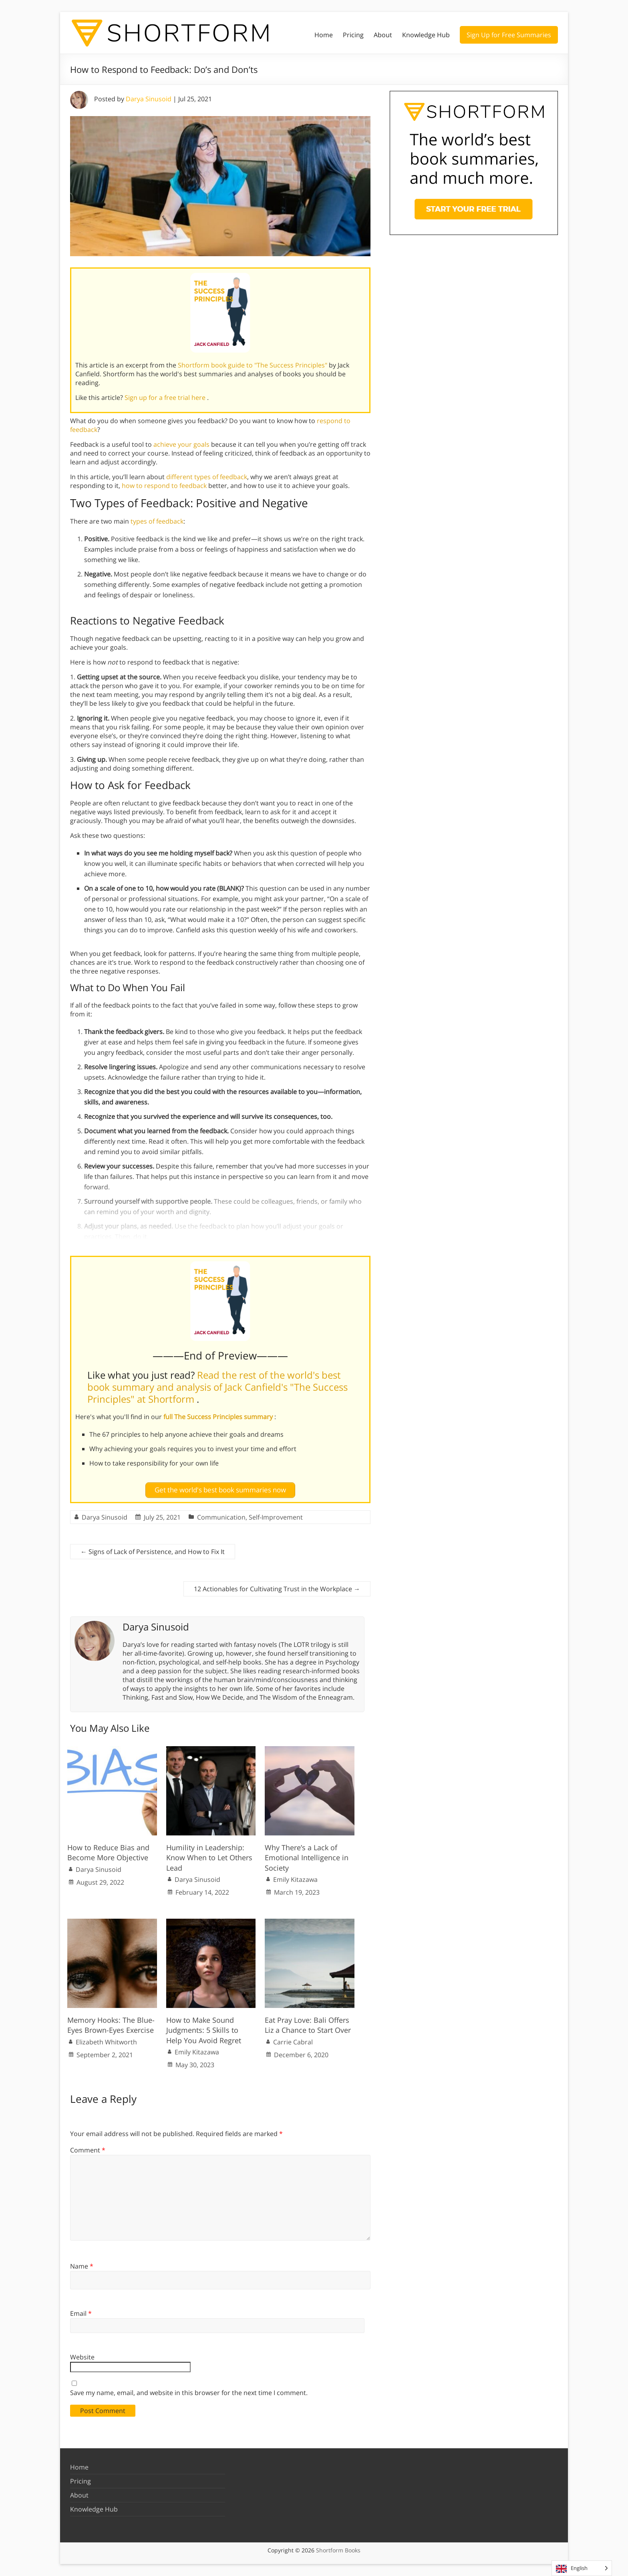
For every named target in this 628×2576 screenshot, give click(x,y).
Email (81, 2313)
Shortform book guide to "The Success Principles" (253, 365)
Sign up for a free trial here (166, 397)
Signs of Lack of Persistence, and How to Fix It (153, 1551)
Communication (221, 1516)
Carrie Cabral (293, 2041)
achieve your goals (181, 444)
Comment (87, 2150)
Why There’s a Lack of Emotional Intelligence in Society (306, 1857)
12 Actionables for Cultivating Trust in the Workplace (277, 1588)
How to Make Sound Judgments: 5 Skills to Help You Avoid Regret (203, 2030)
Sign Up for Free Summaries (509, 34)
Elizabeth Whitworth (106, 2041)
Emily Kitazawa (295, 1879)
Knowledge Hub (426, 34)
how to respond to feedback (164, 485)
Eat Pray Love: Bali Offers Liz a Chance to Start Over (308, 2025)
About (383, 34)
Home (323, 34)
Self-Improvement (276, 1516)
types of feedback (157, 521)
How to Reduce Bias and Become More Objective (108, 1852)
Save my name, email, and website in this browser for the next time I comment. (189, 2392)
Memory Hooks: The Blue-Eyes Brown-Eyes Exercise (111, 2025)
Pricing (353, 34)
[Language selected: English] (582, 2568)
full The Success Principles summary (218, 1416)
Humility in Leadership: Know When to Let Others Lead (209, 1857)
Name (81, 2266)
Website (82, 2356)
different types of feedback (206, 476)
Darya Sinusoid (148, 98)
